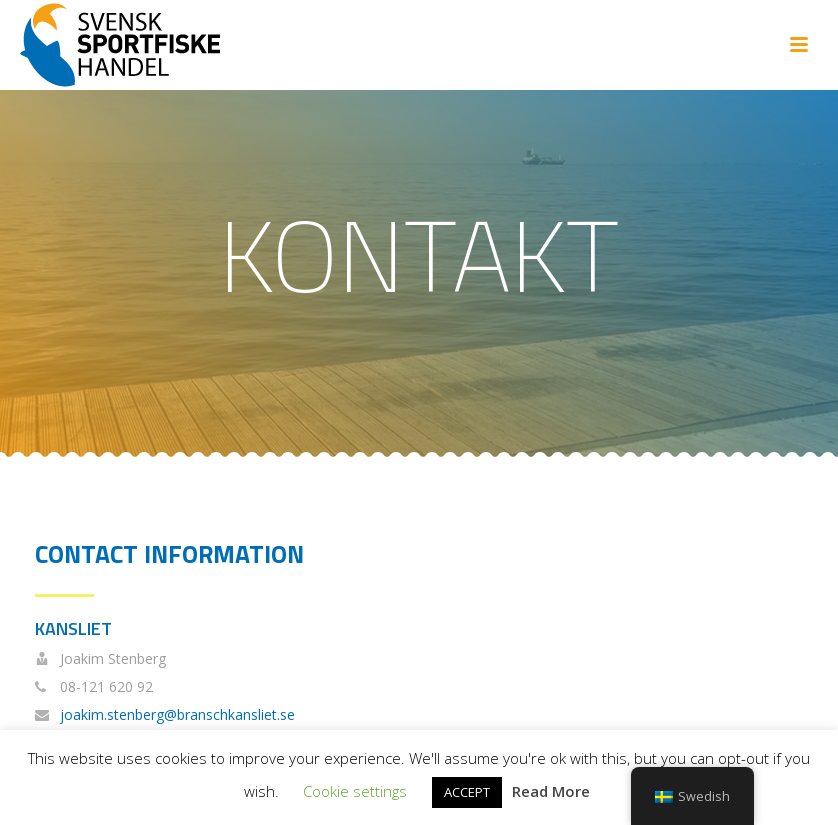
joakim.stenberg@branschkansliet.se (177, 715)
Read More (551, 791)
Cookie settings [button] (355, 791)
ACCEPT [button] (467, 792)
